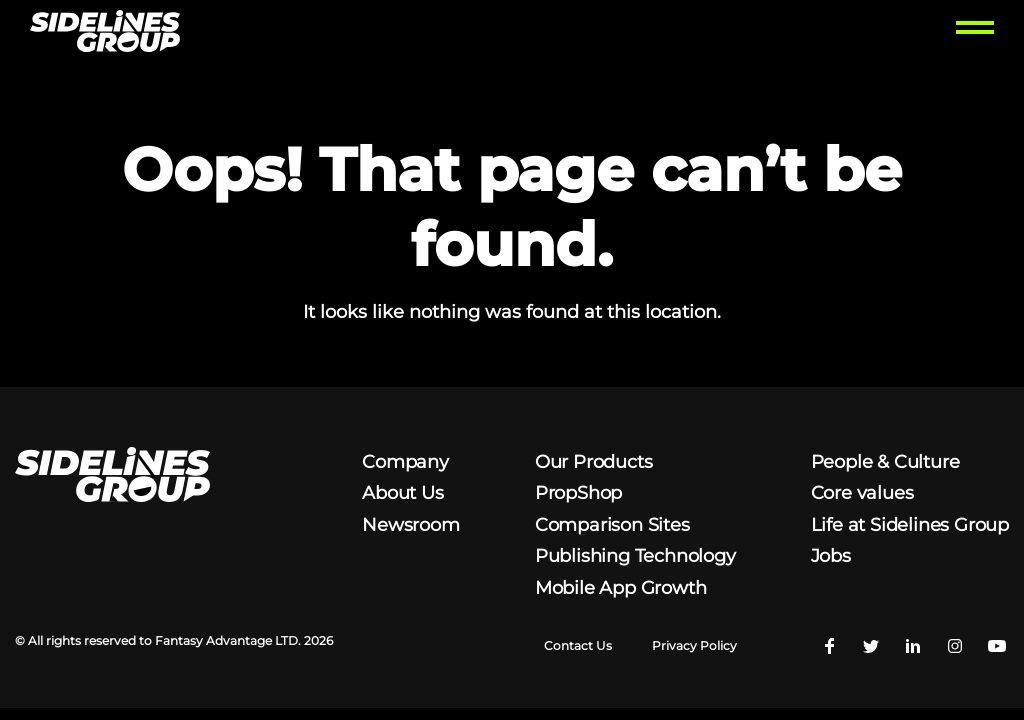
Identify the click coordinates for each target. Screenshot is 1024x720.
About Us (402, 493)
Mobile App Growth (621, 588)
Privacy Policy (694, 646)
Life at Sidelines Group (910, 525)
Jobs (831, 556)
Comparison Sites (612, 525)
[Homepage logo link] (105, 33)
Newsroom (410, 525)
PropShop (578, 493)
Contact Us (578, 646)
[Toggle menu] (975, 33)
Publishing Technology (635, 556)
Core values (862, 493)
